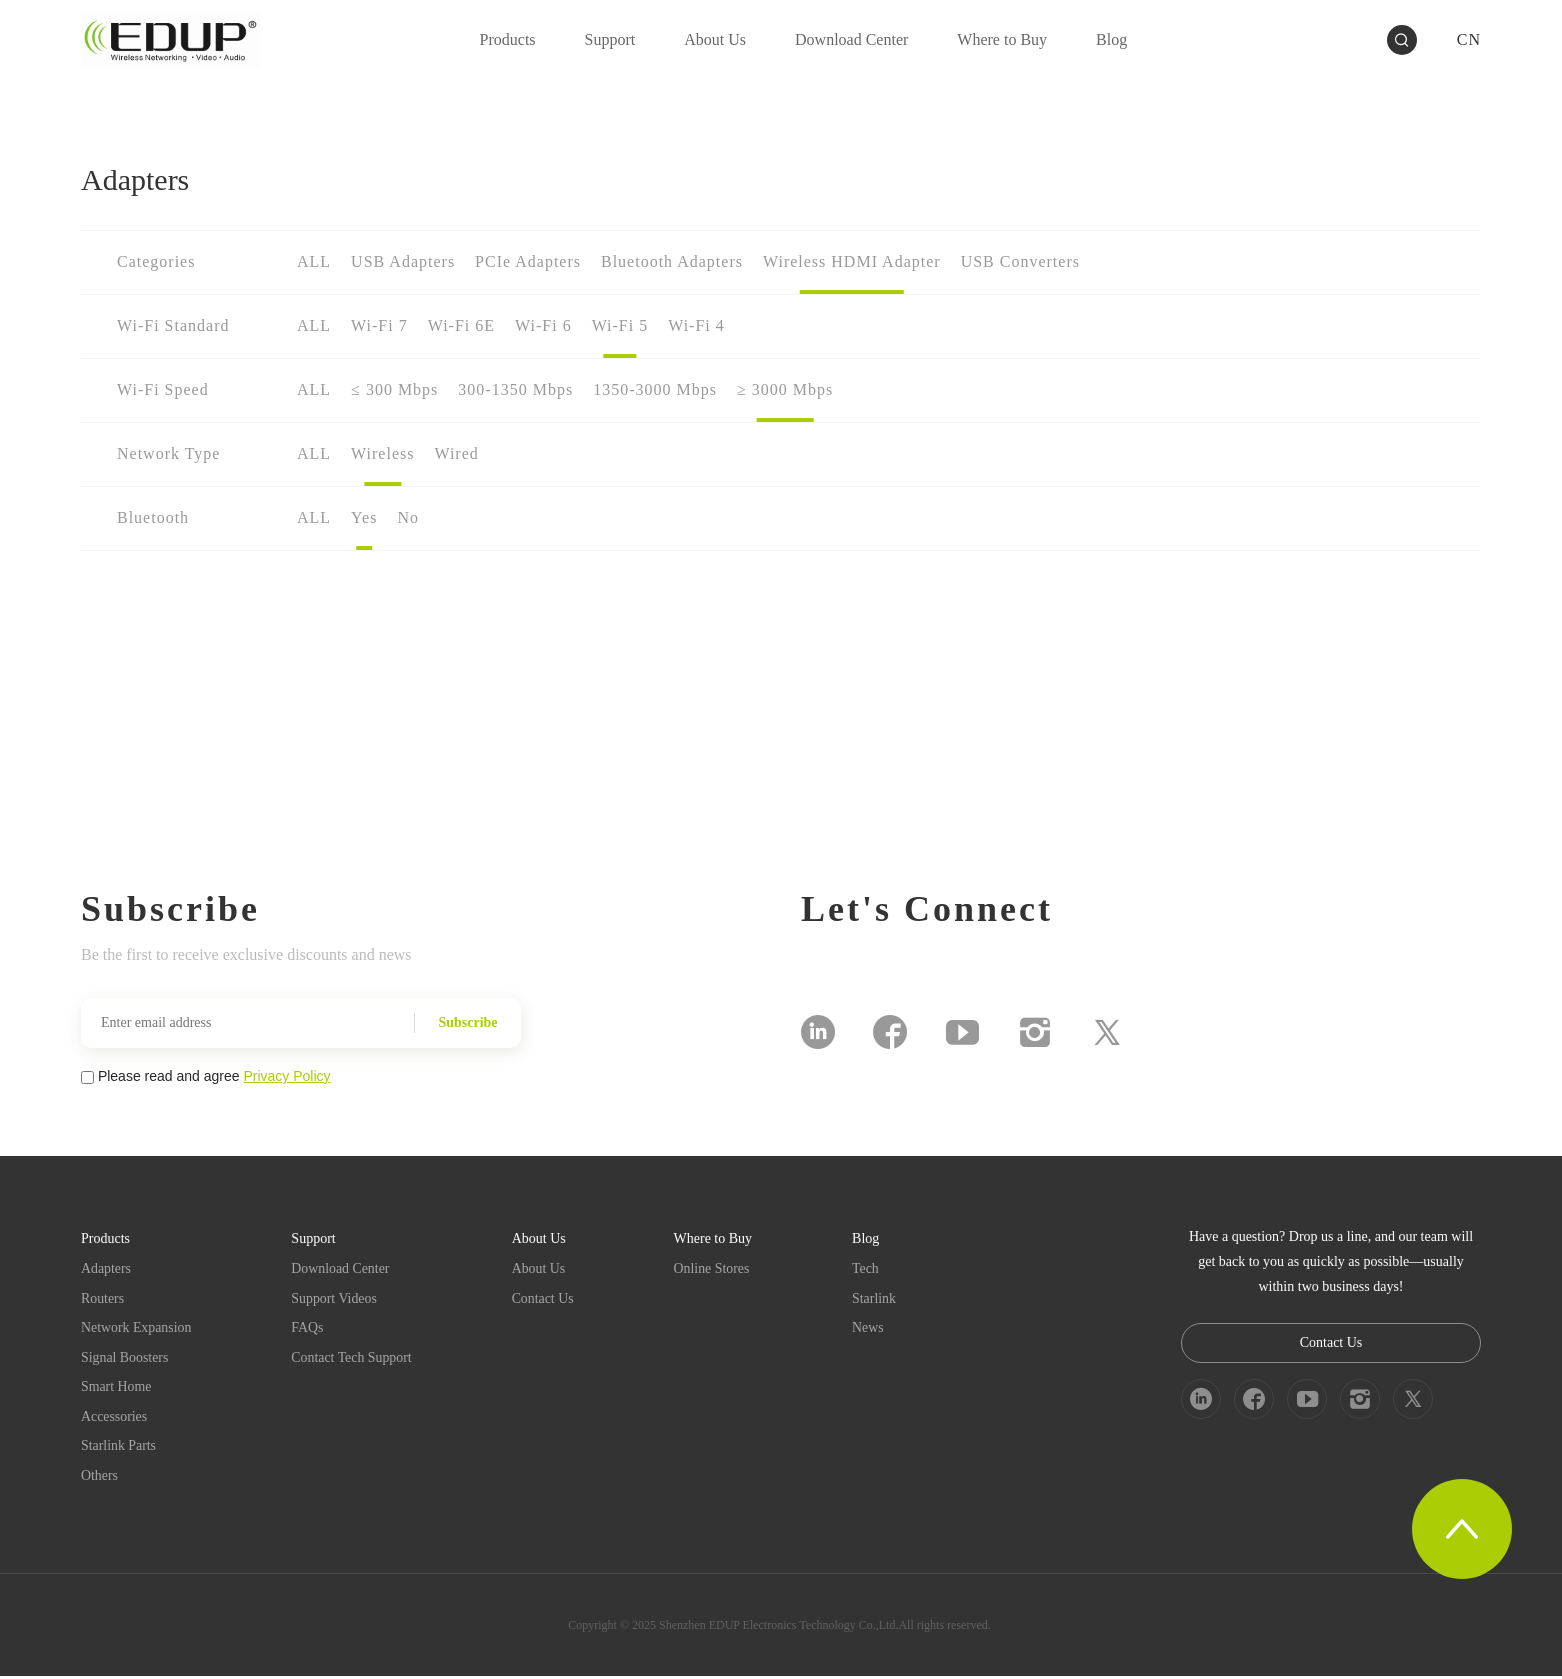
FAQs (309, 1328)
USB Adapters (403, 261)
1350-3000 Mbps (655, 389)
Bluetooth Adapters (672, 261)
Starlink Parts (119, 1448)
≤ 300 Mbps (394, 389)
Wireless (382, 453)
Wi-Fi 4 (696, 325)
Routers (103, 1298)
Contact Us (545, 1298)
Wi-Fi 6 (543, 325)
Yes (364, 517)
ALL (314, 261)
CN (1469, 39)
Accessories (114, 1418)
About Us (541, 1268)
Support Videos (336, 1298)
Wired (456, 453)
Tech (868, 1268)
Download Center (342, 1268)
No (408, 517)
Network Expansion (137, 1328)
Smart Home (116, 1388)
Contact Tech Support (354, 1358)
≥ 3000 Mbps (785, 389)
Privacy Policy (286, 1076)
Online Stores (715, 1268)
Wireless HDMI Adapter (852, 261)
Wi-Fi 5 (620, 325)
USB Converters (1020, 261)
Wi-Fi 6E (461, 325)
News (871, 1328)
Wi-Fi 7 (379, 325)
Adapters (106, 1268)
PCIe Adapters (528, 261)
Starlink (877, 1298)
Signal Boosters (125, 1358)
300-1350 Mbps (515, 389)
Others (99, 1478)
